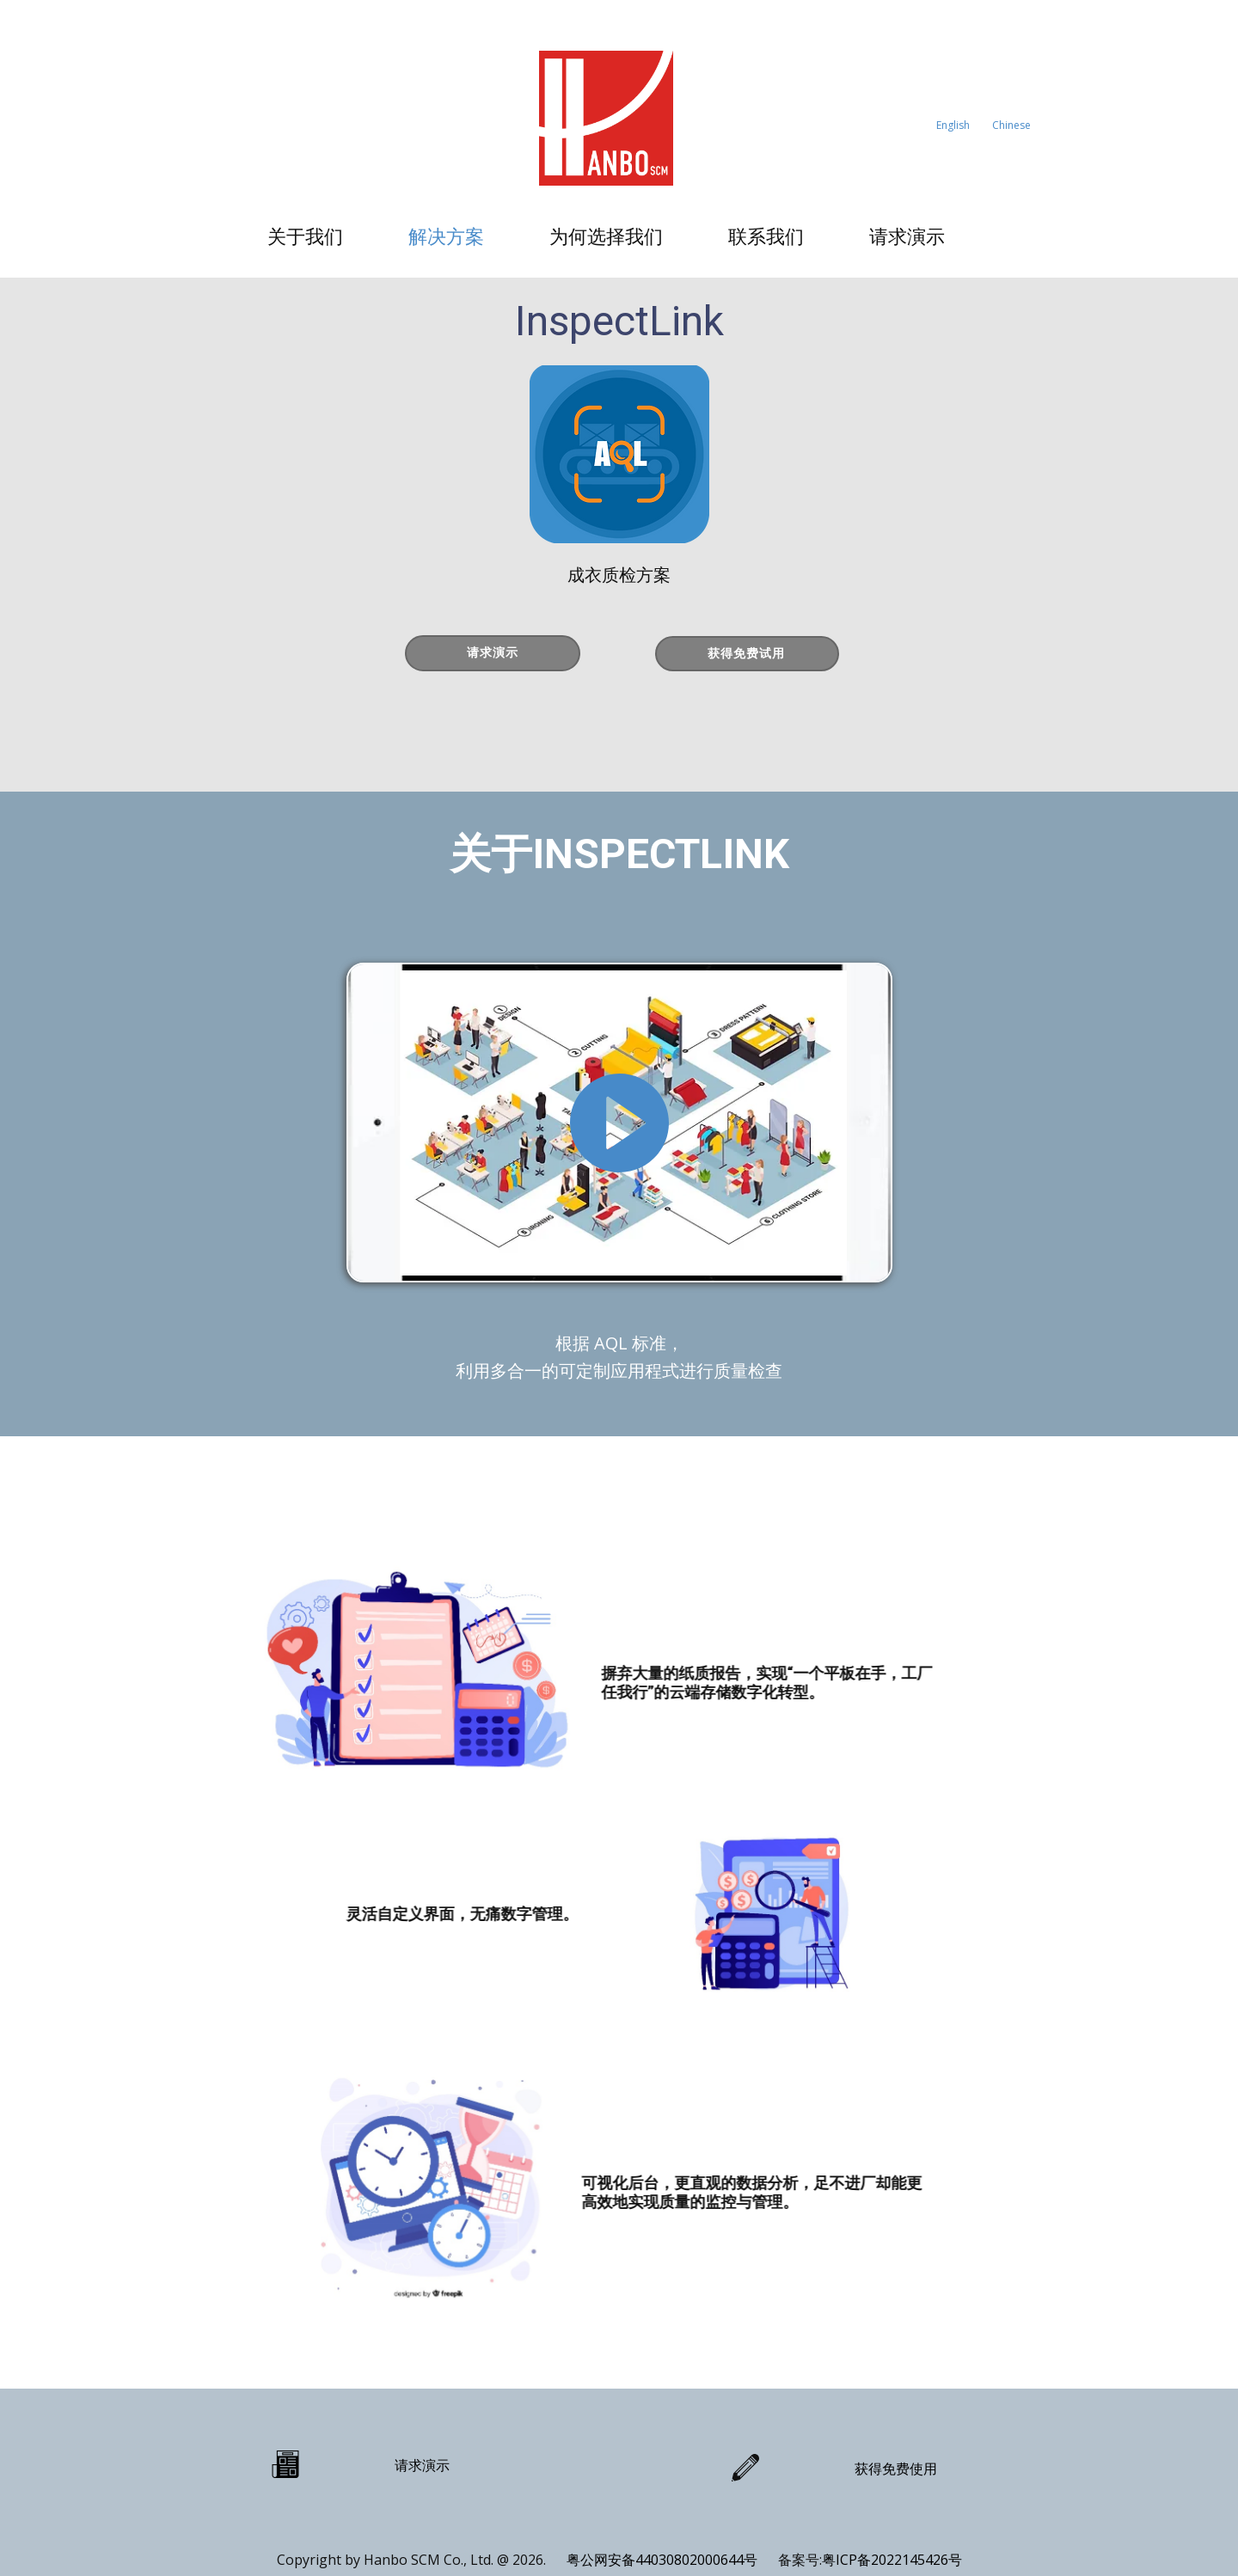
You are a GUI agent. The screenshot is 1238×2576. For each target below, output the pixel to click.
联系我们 (766, 236)
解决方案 (446, 236)
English (953, 125)
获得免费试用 (746, 653)
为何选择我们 (606, 236)
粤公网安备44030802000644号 (664, 2559)
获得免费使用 (896, 2468)
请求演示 (907, 236)
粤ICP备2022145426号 (892, 2559)
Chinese (1011, 125)
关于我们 (305, 236)
